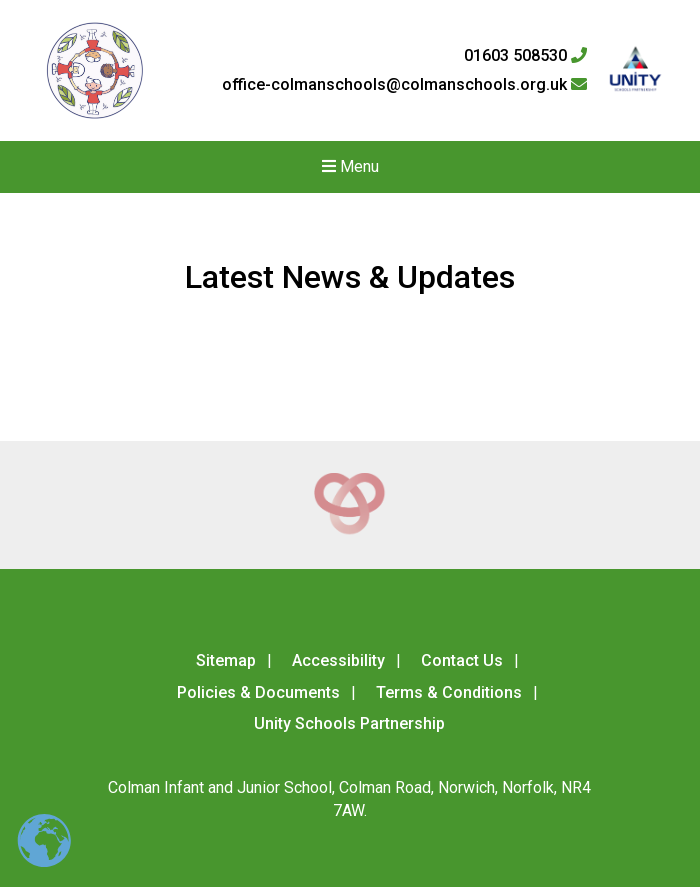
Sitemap (226, 660)
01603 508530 (525, 56)
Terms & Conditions (449, 692)
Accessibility (338, 660)
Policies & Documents (258, 692)
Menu (350, 166)
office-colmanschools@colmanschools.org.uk (404, 85)
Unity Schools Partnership (349, 723)
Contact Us (462, 660)
